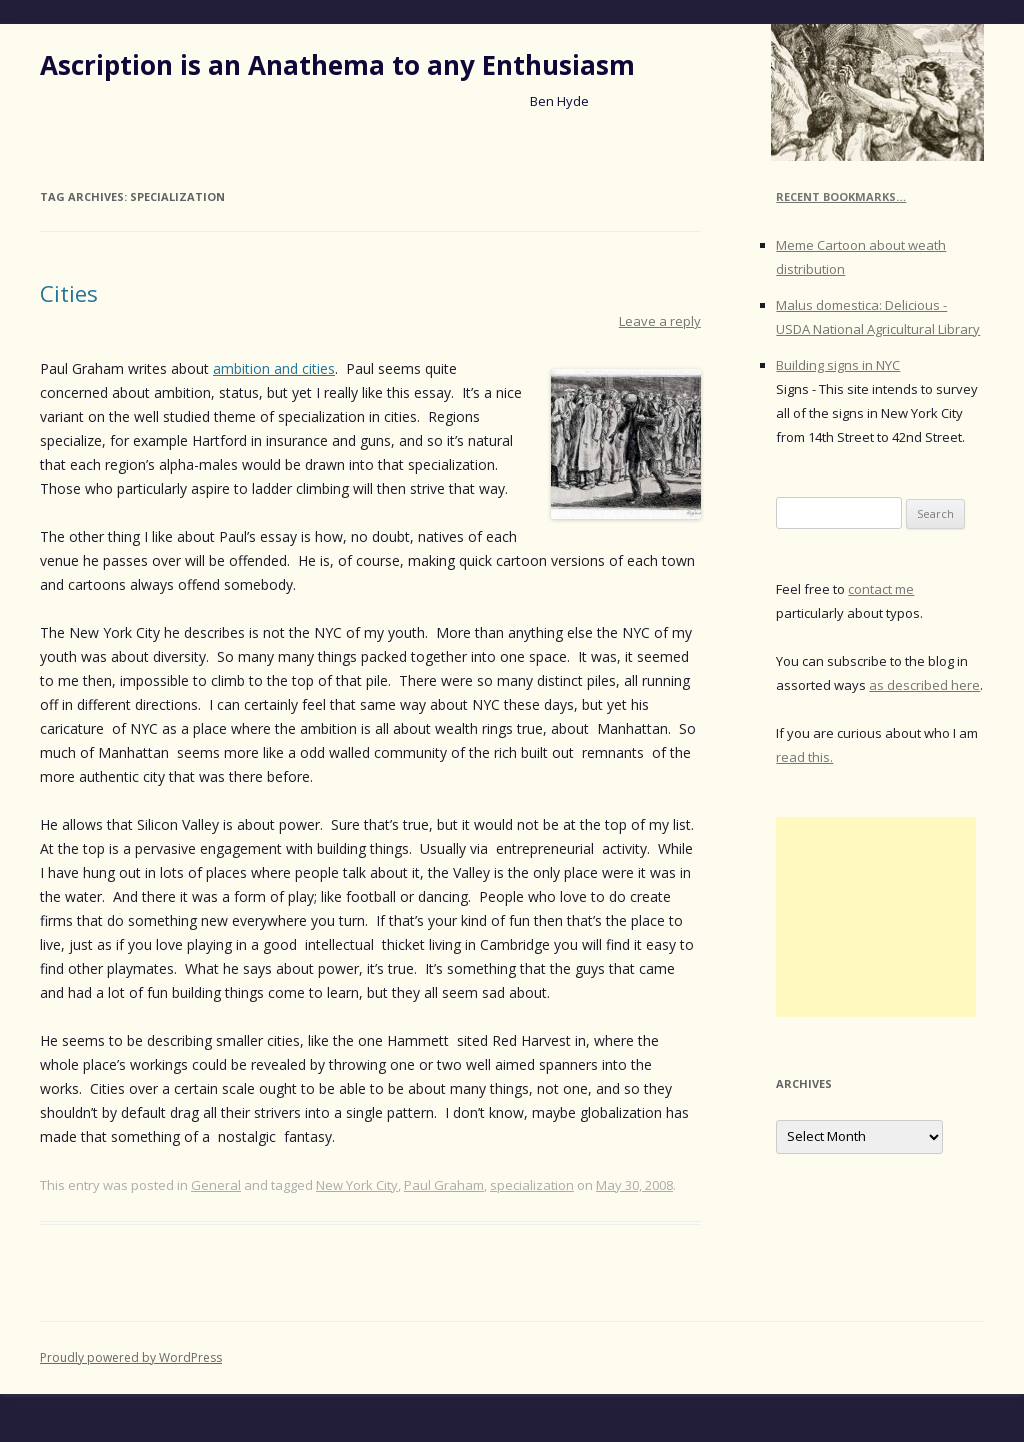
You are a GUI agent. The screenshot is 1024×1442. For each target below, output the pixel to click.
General (216, 1185)
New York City (357, 1185)
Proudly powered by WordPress (131, 1357)
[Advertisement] (876, 917)
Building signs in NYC (838, 365)
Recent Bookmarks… (841, 196)
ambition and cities (274, 368)
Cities (69, 293)
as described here (924, 685)
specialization (532, 1185)
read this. (804, 757)
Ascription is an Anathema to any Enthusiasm (337, 65)
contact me (881, 589)
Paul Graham (444, 1185)
